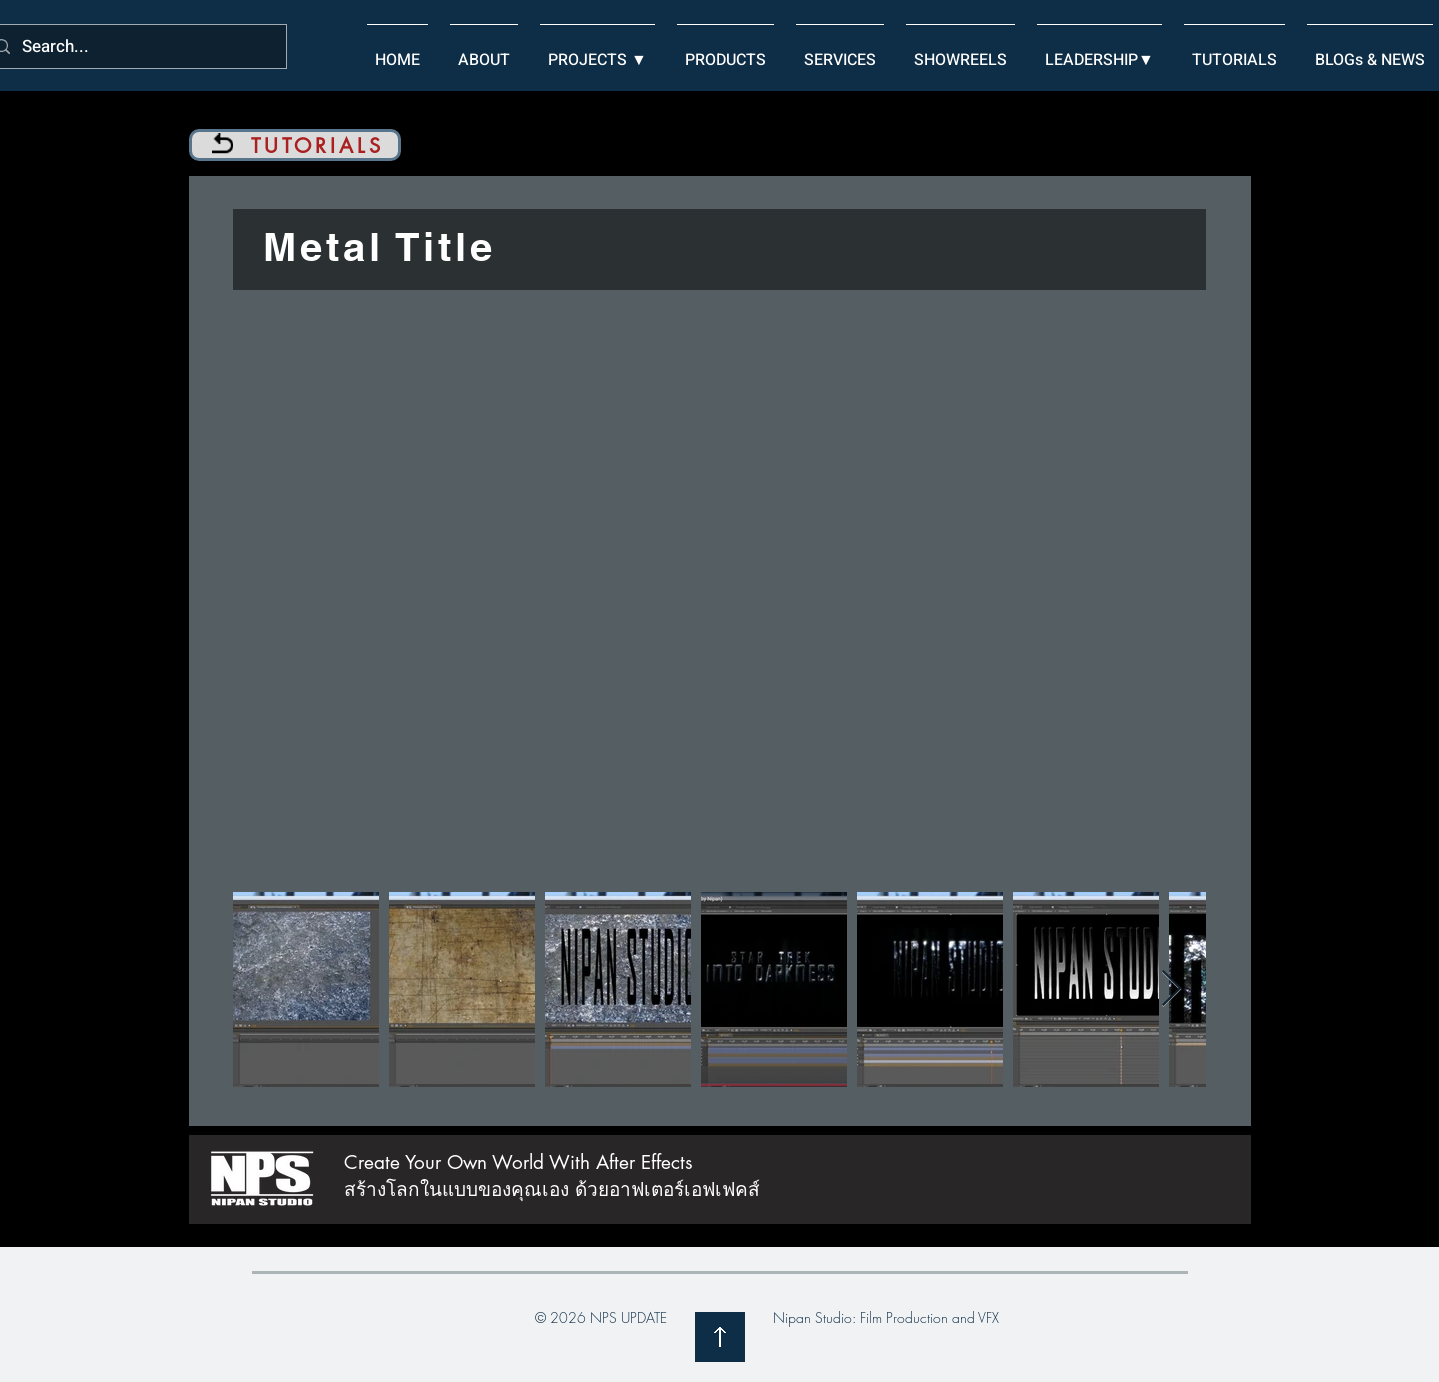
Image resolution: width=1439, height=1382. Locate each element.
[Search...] (133, 47)
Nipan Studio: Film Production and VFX (886, 1317)
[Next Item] (1171, 989)
